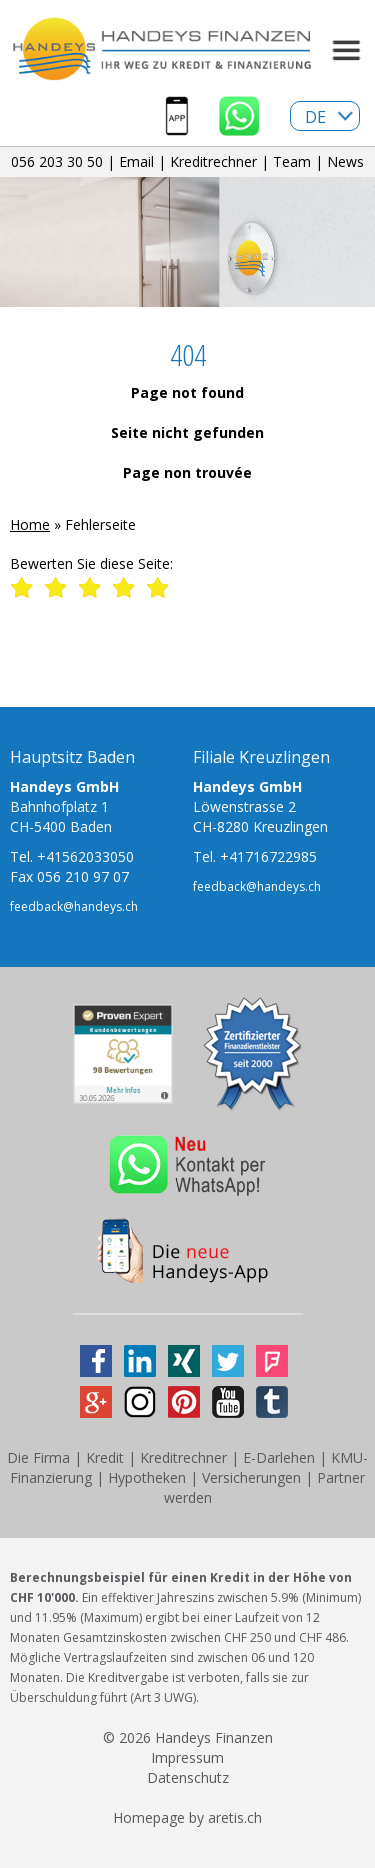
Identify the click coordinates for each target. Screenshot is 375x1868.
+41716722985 (268, 856)
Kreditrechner (213, 161)
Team (292, 161)
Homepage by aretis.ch (187, 1817)
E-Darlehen (279, 1457)
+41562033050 (85, 856)
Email (136, 161)
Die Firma (38, 1457)
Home (30, 524)
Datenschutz (188, 1777)
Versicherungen (251, 1477)
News (345, 161)
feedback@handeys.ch (74, 906)
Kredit (105, 1457)
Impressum (187, 1757)
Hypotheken (147, 1477)
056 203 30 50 (57, 161)
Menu (345, 50)
